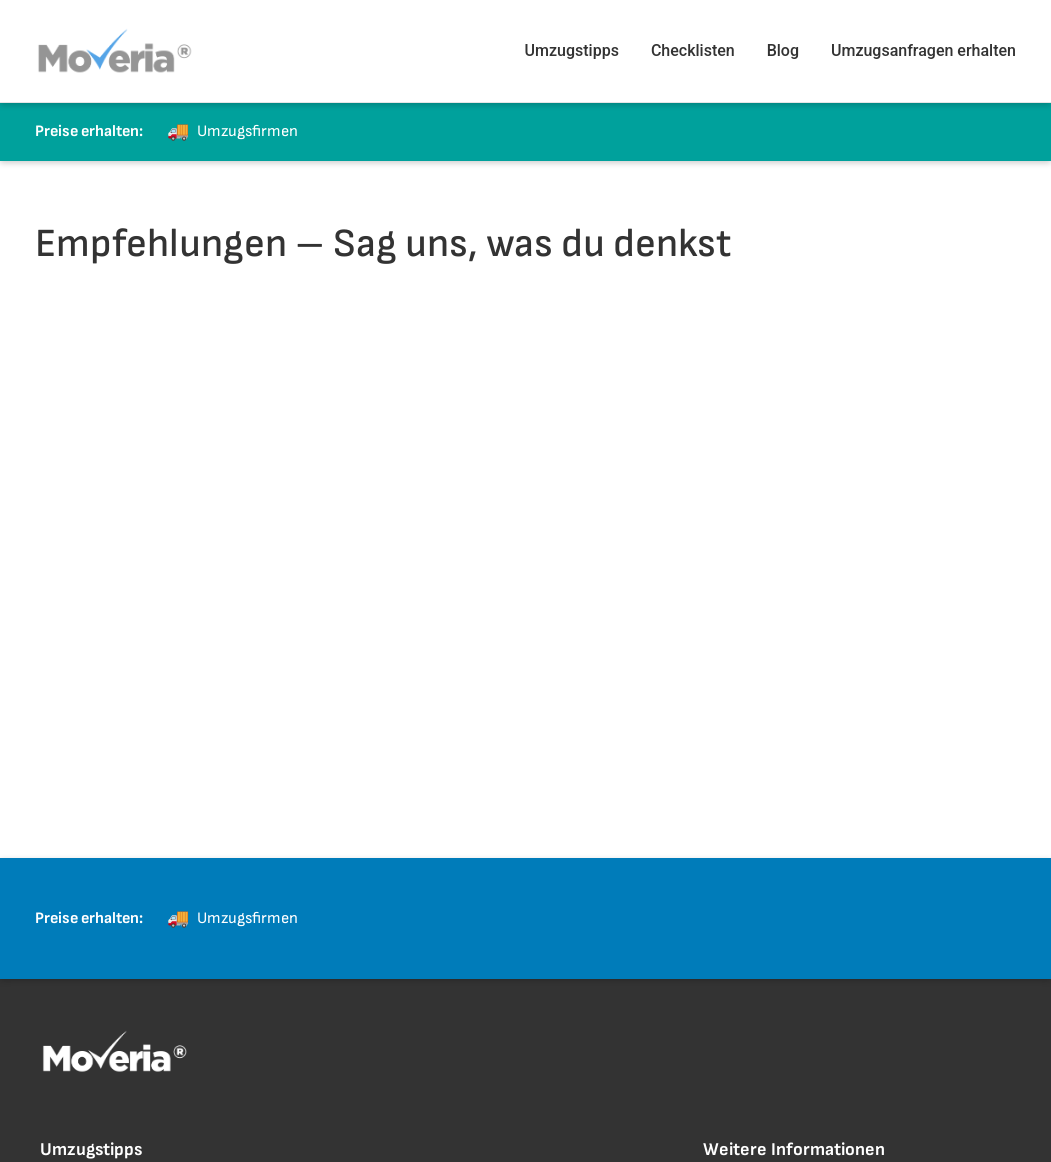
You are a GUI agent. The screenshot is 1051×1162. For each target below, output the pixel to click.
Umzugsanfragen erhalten (923, 50)
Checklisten (693, 50)
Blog (783, 50)
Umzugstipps (572, 50)
